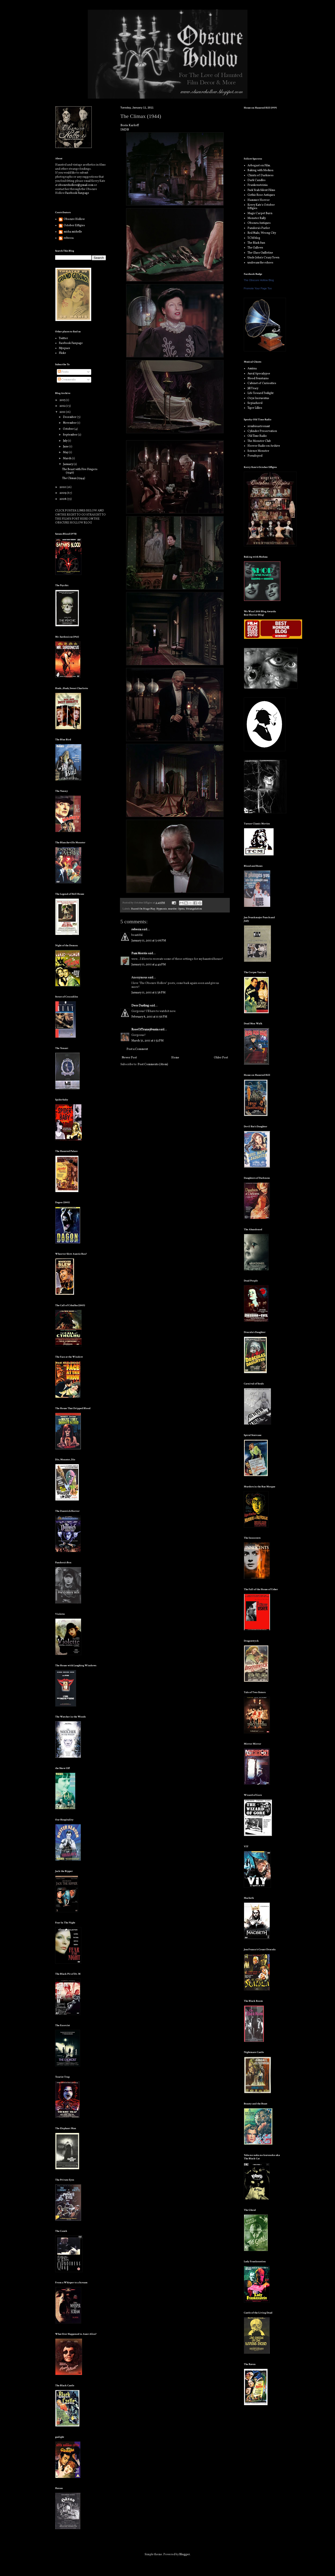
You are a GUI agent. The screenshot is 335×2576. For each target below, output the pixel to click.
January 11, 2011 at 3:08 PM (148, 941)
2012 (63, 406)
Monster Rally (256, 218)
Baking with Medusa (260, 170)
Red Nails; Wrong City (261, 233)
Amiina (252, 369)
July (65, 441)
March (67, 458)
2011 (63, 412)
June (66, 447)
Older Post (221, 1058)
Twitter (63, 338)
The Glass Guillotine (260, 253)
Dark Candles (256, 180)
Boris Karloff (129, 125)
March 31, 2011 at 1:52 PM (147, 1041)
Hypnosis (161, 909)
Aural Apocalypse (258, 374)
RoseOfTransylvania (144, 1030)
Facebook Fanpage (77, 193)
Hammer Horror (258, 200)
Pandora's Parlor (258, 228)
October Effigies (74, 225)
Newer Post (129, 1058)
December (70, 417)
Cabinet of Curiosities (261, 383)
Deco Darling (140, 1006)
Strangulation (194, 909)
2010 (63, 487)
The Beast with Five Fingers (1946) (79, 471)
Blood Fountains (258, 378)
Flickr (62, 353)
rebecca (136, 929)
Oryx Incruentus (258, 398)
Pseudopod (254, 456)
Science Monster (258, 451)
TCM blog (253, 238)
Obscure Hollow (74, 219)
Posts (63, 372)
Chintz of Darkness (260, 175)
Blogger (184, 2554)
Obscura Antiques (259, 223)
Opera (181, 909)
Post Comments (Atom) (153, 1064)
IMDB (124, 129)
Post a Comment (137, 1049)
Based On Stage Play (143, 909)
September (70, 435)
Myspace (64, 348)
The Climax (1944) (73, 478)
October (68, 429)
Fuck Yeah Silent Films (261, 190)
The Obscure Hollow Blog (259, 280)
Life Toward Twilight (260, 393)
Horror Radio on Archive (263, 446)
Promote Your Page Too (258, 288)
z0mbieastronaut (258, 426)
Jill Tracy (252, 388)
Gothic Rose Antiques (261, 195)
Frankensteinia (257, 185)
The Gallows (255, 248)
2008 (63, 499)
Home (175, 1058)
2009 (63, 493)
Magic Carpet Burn (259, 213)
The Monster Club (259, 441)
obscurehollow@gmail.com (75, 185)
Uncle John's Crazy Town (263, 258)
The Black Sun (256, 243)
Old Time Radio (257, 436)
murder (172, 909)
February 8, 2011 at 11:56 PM (149, 1017)
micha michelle (73, 232)
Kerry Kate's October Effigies (261, 206)
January (68, 464)
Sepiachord (254, 403)
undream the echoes (260, 263)
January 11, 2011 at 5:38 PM (148, 993)
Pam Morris (139, 953)
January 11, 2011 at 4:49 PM (148, 965)
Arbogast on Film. (259, 165)
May (66, 452)
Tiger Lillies (254, 408)
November (70, 423)
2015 (63, 400)
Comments (67, 380)
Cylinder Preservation (262, 431)
